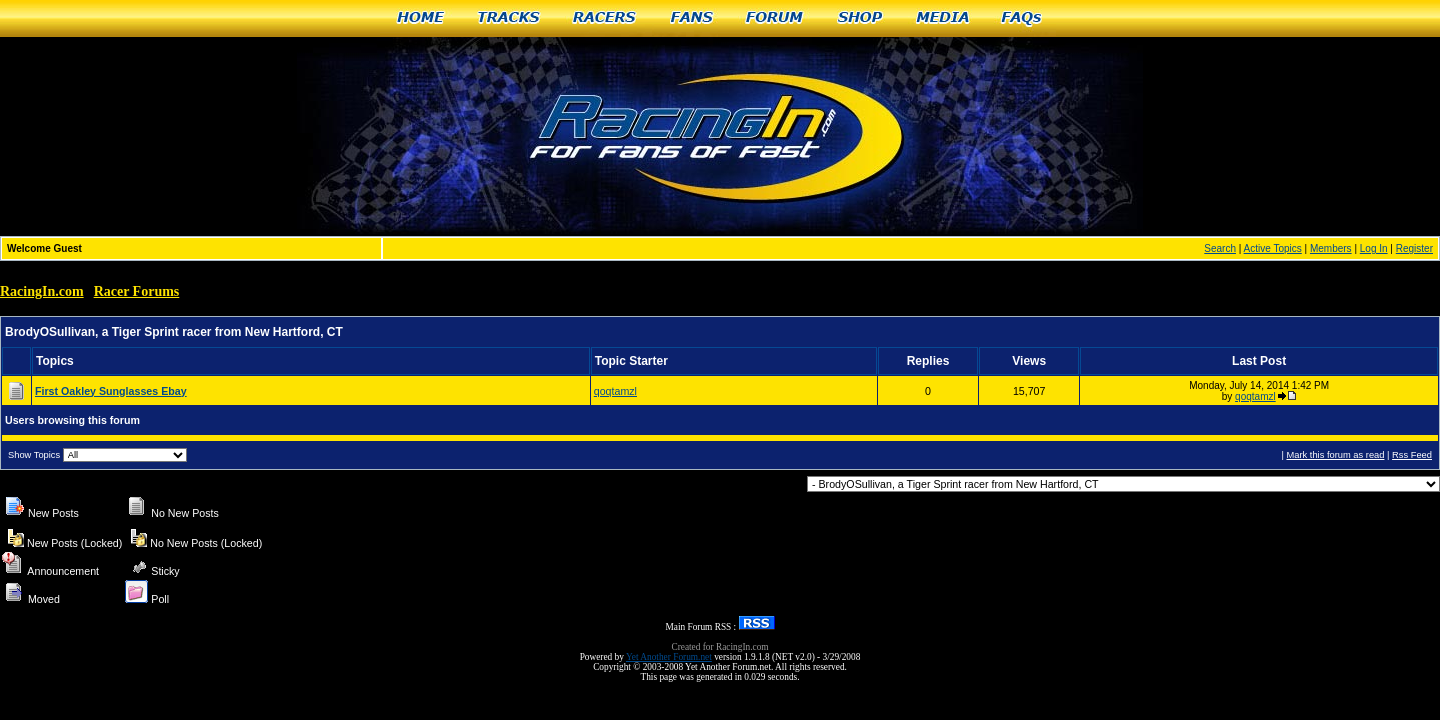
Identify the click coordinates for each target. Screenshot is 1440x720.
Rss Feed (1412, 455)
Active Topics (1273, 248)
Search (1220, 248)
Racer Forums (137, 291)
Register (1414, 248)
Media (943, 18)
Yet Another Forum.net (669, 657)
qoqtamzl (615, 391)
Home (420, 18)
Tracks (509, 18)
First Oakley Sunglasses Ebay (111, 391)
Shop (860, 18)
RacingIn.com (42, 291)
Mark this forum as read (1335, 455)
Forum (775, 18)
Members (1331, 248)
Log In (1374, 248)
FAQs (1022, 18)
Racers (605, 18)
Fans (692, 18)
